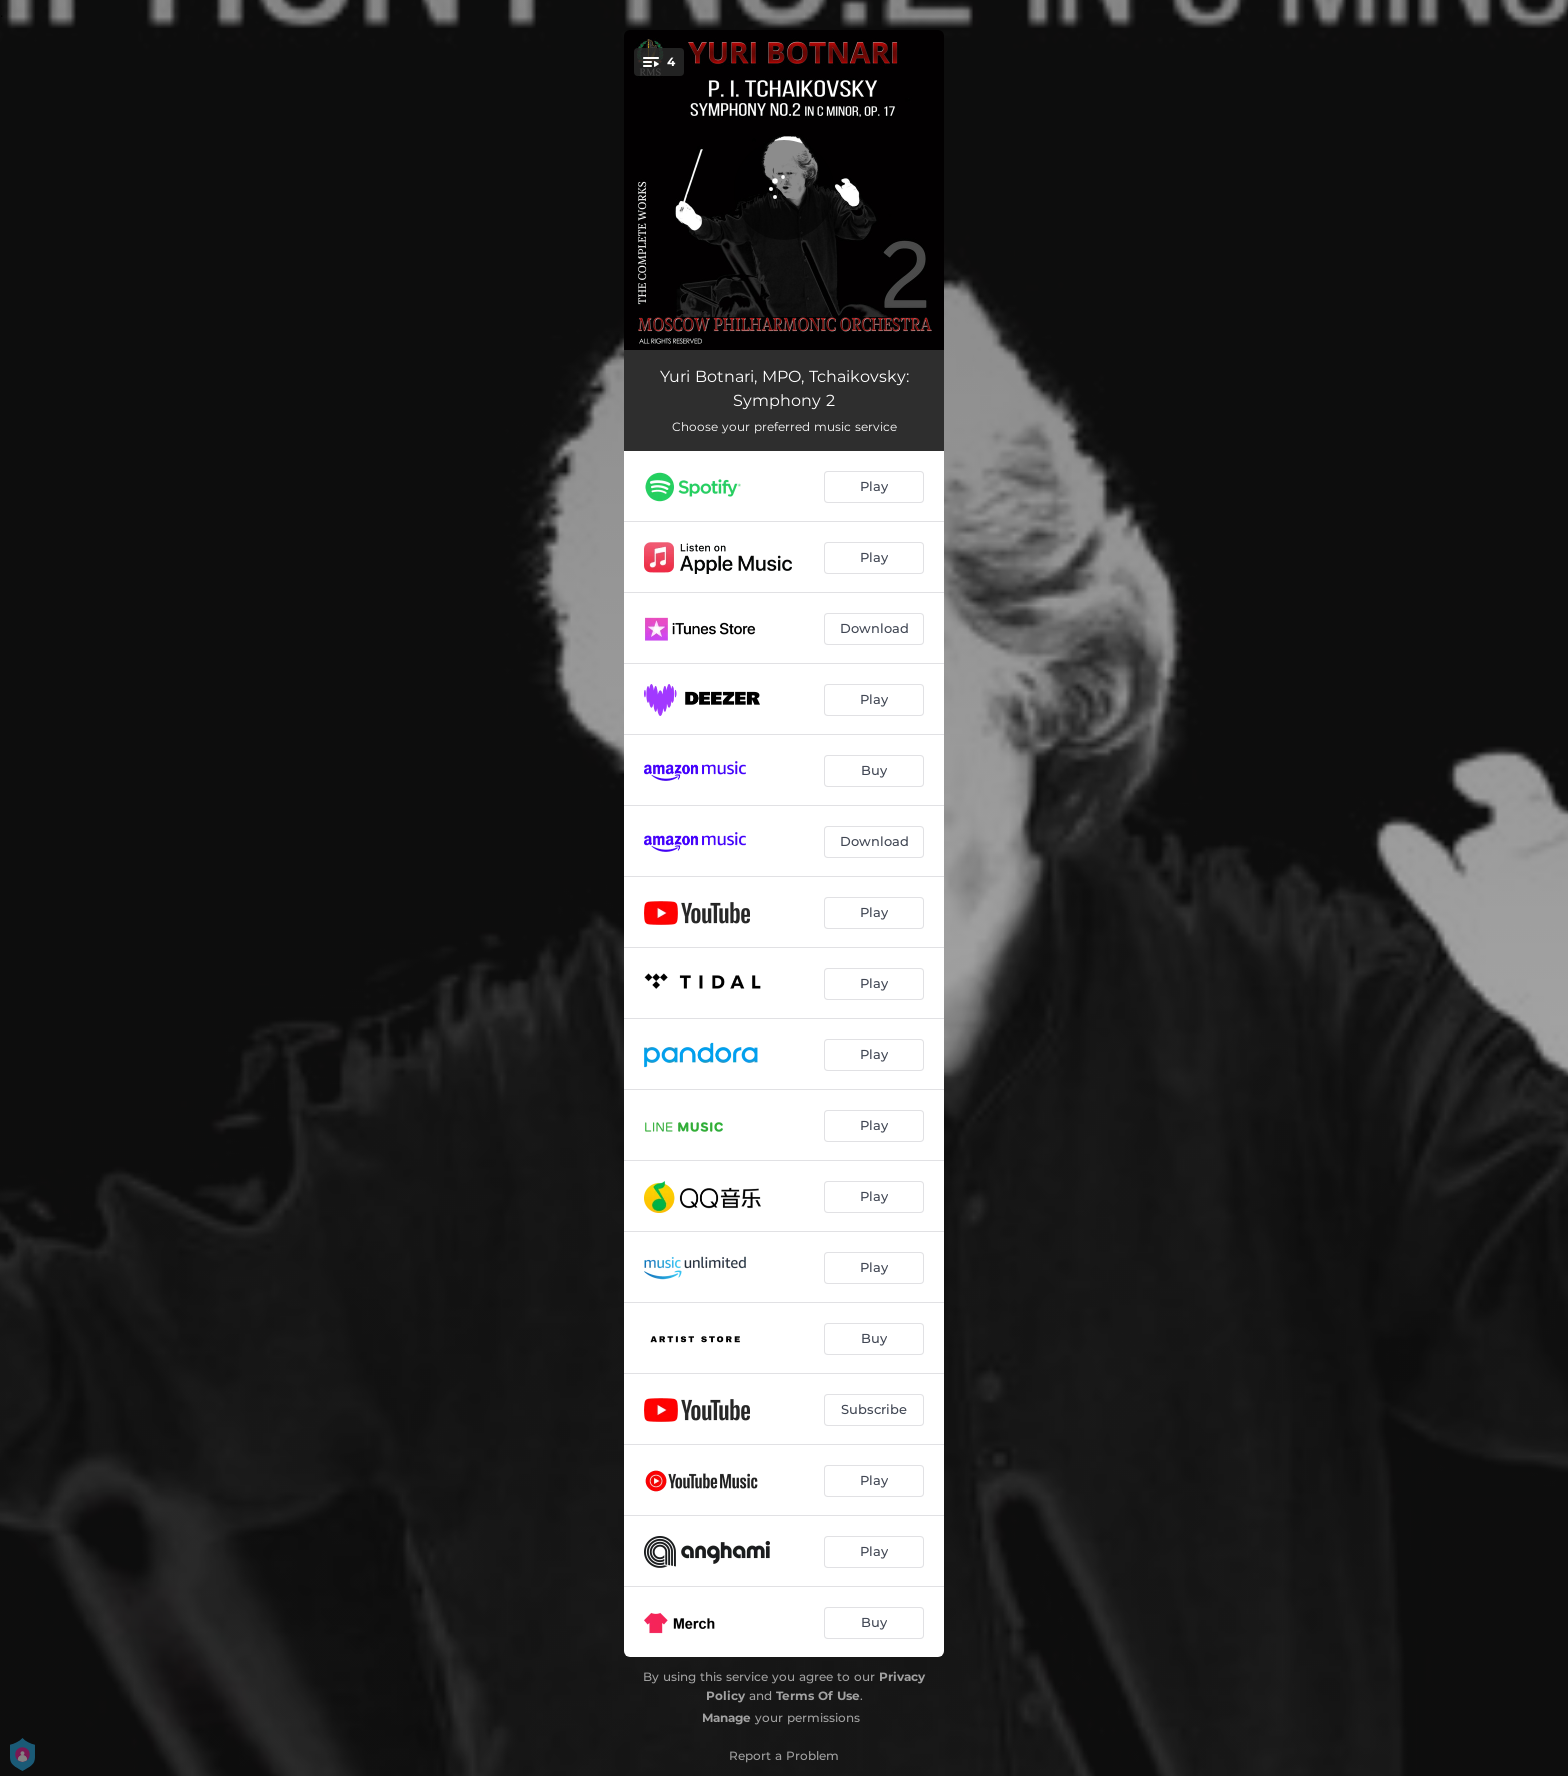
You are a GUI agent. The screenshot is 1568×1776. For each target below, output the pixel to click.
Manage (726, 1717)
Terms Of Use (818, 1695)
